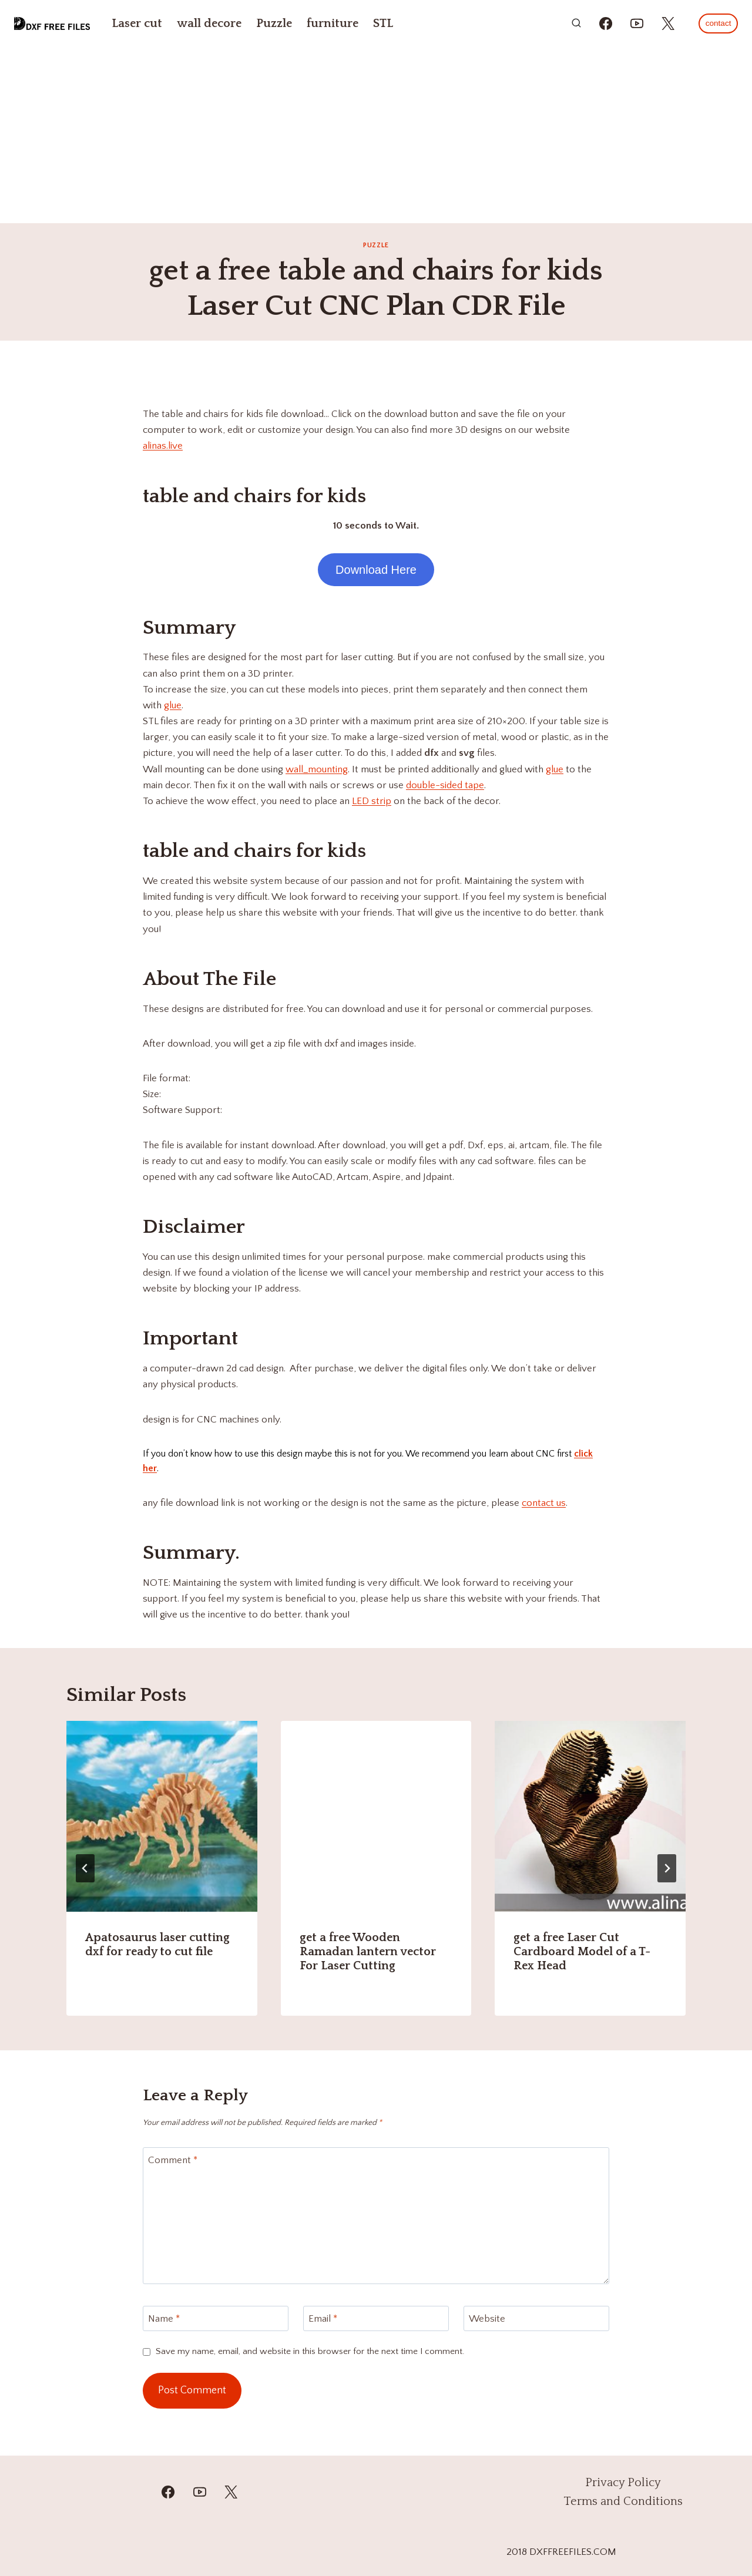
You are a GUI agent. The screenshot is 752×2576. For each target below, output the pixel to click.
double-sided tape (445, 785)
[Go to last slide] (85, 1868)
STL (383, 23)
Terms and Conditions (623, 2501)
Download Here (376, 569)
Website (487, 2318)
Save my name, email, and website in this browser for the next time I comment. (310, 2351)
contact (718, 23)
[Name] (215, 2318)
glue (173, 705)
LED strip (371, 801)
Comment (172, 2160)
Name (164, 2318)
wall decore (209, 23)
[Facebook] (168, 2492)
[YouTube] (199, 2492)
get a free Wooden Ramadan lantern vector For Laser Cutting (368, 1951)
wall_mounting (317, 769)
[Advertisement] (376, 135)
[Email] (376, 2318)
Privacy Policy (623, 2482)
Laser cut (137, 23)
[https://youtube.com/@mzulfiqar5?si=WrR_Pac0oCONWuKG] (637, 23)
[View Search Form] (576, 23)
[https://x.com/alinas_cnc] (668, 23)
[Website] (536, 2318)
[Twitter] (230, 2492)
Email (322, 2318)
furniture (332, 23)
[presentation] (161, 1816)
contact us (544, 1503)
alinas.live (163, 445)
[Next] (666, 1868)
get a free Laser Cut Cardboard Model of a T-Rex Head (581, 1951)
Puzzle (274, 23)
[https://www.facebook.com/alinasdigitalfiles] (606, 23)
